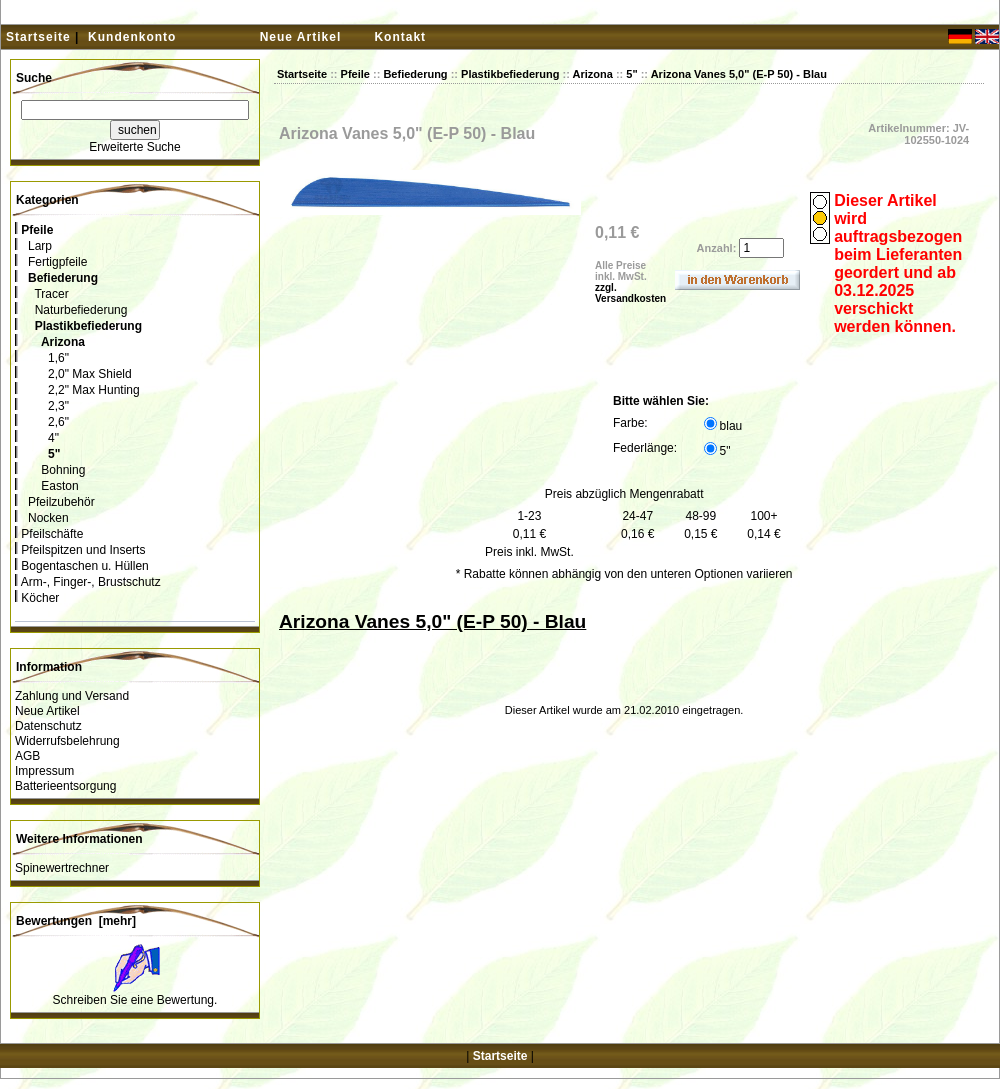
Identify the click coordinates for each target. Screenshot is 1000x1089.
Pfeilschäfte (49, 534)
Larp (33, 246)
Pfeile (355, 74)
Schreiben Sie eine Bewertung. (135, 1000)
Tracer (42, 294)
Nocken (42, 518)
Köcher (37, 598)
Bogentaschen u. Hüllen (82, 566)
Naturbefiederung (71, 310)
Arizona (593, 74)
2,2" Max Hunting (77, 390)
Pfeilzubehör (55, 502)
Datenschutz (48, 726)
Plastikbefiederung (510, 74)
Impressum (44, 771)
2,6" (42, 422)
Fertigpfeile (51, 262)
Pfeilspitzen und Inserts (80, 550)
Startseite (38, 37)
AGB (27, 756)
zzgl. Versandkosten (630, 293)
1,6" (42, 358)
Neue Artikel (301, 37)
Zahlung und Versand (72, 696)
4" (37, 438)
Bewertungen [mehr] (76, 921)
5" (631, 74)
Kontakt (400, 37)
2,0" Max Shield (73, 374)
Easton (47, 486)
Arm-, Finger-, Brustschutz (88, 582)
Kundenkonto (132, 37)
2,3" (42, 406)
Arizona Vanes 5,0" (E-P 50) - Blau (739, 74)
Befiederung (415, 74)
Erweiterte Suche (134, 147)
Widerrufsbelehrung (67, 741)
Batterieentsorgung (65, 786)
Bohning (50, 470)
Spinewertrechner (62, 868)
